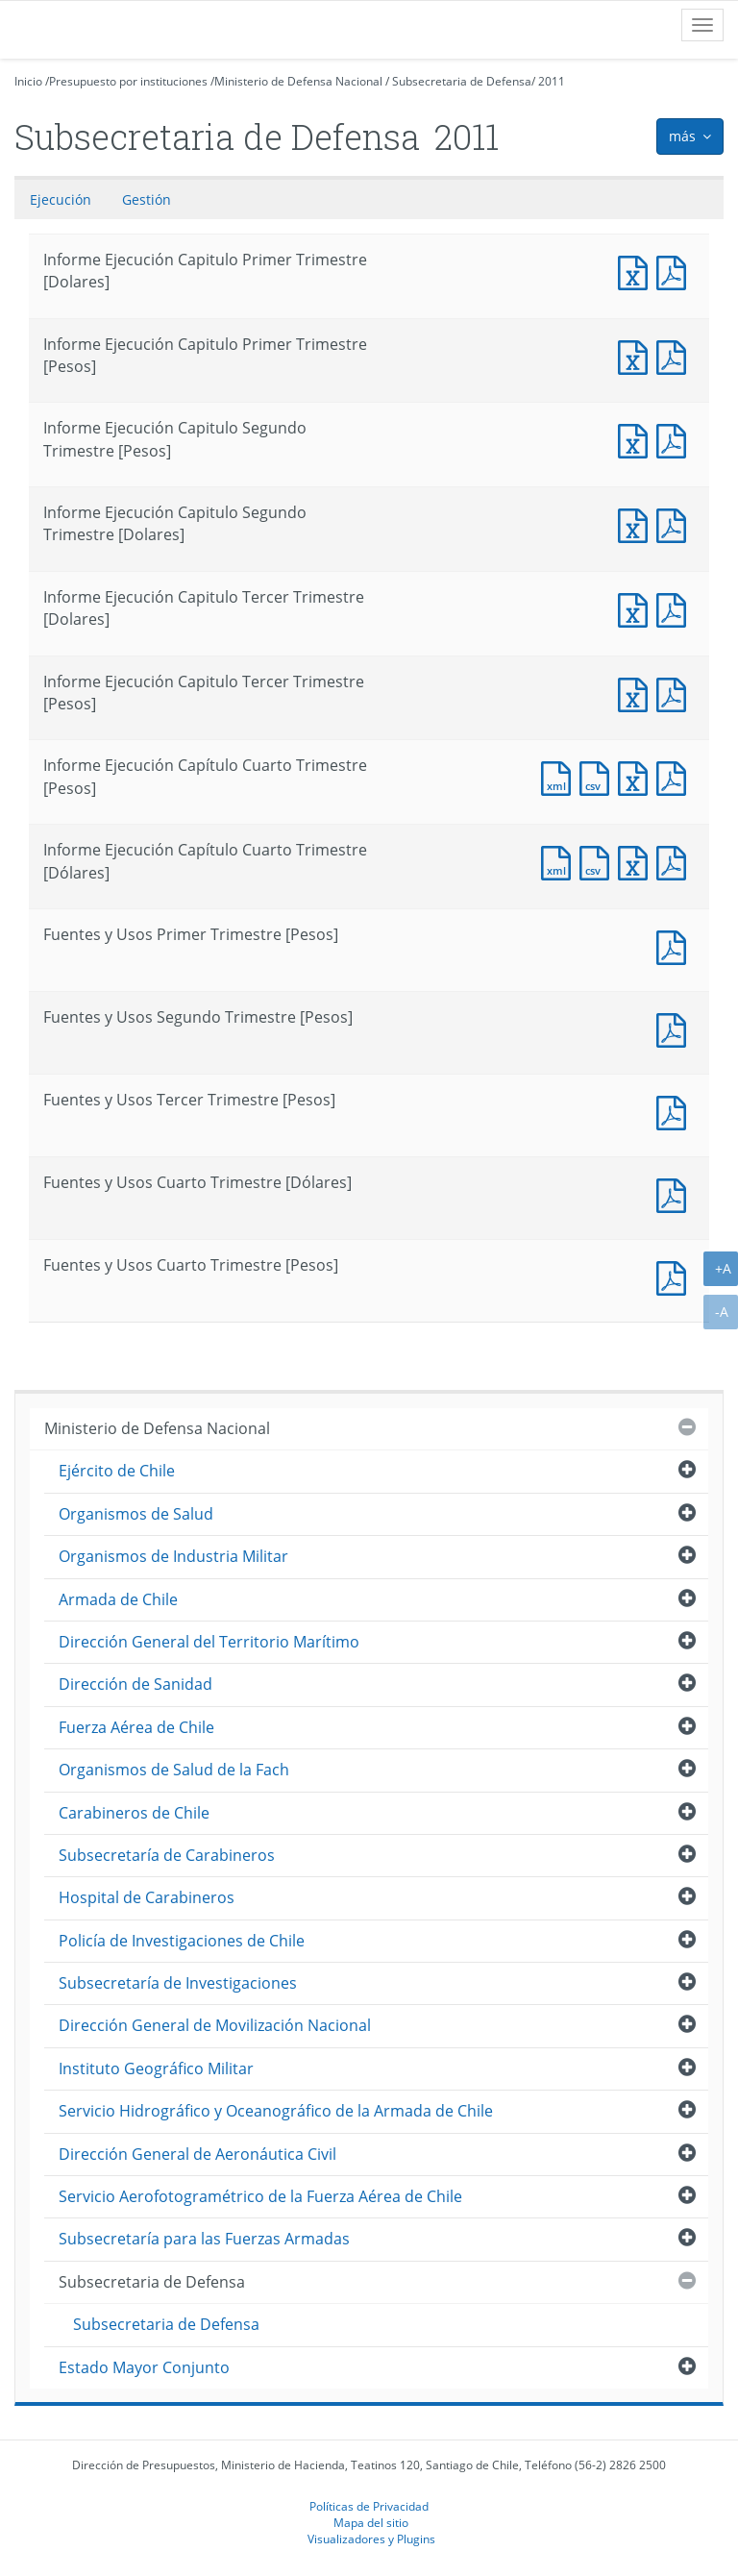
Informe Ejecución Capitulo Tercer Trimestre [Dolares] (637, 608)
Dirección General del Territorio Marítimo (209, 1641)
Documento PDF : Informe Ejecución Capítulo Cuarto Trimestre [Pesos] (675, 776)
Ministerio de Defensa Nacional (298, 81)
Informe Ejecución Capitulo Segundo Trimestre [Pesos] (637, 438)
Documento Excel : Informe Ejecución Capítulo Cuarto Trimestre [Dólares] (637, 860)
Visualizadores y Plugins (371, 2538)
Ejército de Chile (117, 1470)
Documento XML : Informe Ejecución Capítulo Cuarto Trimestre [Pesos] (560, 776)
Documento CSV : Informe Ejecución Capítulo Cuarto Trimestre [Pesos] (598, 776)
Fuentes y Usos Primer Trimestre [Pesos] (675, 945)
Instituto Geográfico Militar (156, 2068)
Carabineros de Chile (134, 1812)
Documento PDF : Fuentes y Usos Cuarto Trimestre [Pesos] (675, 1276)
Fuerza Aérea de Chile (136, 1727)
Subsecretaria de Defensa (461, 81)
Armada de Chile (118, 1599)
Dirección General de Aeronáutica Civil (197, 2154)
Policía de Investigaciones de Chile (182, 1940)
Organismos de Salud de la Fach (174, 1769)
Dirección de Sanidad (135, 1684)
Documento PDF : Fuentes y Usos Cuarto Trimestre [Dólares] (675, 1193)
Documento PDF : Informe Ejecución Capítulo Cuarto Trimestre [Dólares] (675, 860)
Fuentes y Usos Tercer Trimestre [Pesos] (675, 1110)
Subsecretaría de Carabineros (167, 1855)
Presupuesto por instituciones (128, 81)
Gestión (146, 199)
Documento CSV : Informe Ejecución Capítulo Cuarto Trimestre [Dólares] (598, 860)
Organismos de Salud (136, 1513)
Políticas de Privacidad (369, 2506)
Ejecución (60, 199)
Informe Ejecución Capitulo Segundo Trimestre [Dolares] (637, 523)
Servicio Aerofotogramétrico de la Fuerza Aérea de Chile (260, 2196)
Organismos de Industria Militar (173, 1556)
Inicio (28, 81)
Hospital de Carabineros (146, 1897)
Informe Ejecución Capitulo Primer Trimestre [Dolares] (637, 270)
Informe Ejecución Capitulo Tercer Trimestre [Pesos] (637, 692)
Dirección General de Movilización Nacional (215, 2025)
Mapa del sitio (370, 2522)
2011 (551, 81)
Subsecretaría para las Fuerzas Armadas (204, 2238)
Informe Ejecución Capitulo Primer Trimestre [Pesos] (637, 355)
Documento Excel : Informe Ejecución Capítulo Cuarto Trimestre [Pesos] (637, 776)
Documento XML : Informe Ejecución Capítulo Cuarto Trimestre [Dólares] (560, 860)
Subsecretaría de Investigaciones (178, 1983)
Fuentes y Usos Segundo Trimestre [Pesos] (675, 1028)
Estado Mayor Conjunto (144, 2367)
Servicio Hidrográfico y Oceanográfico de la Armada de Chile (276, 2110)
